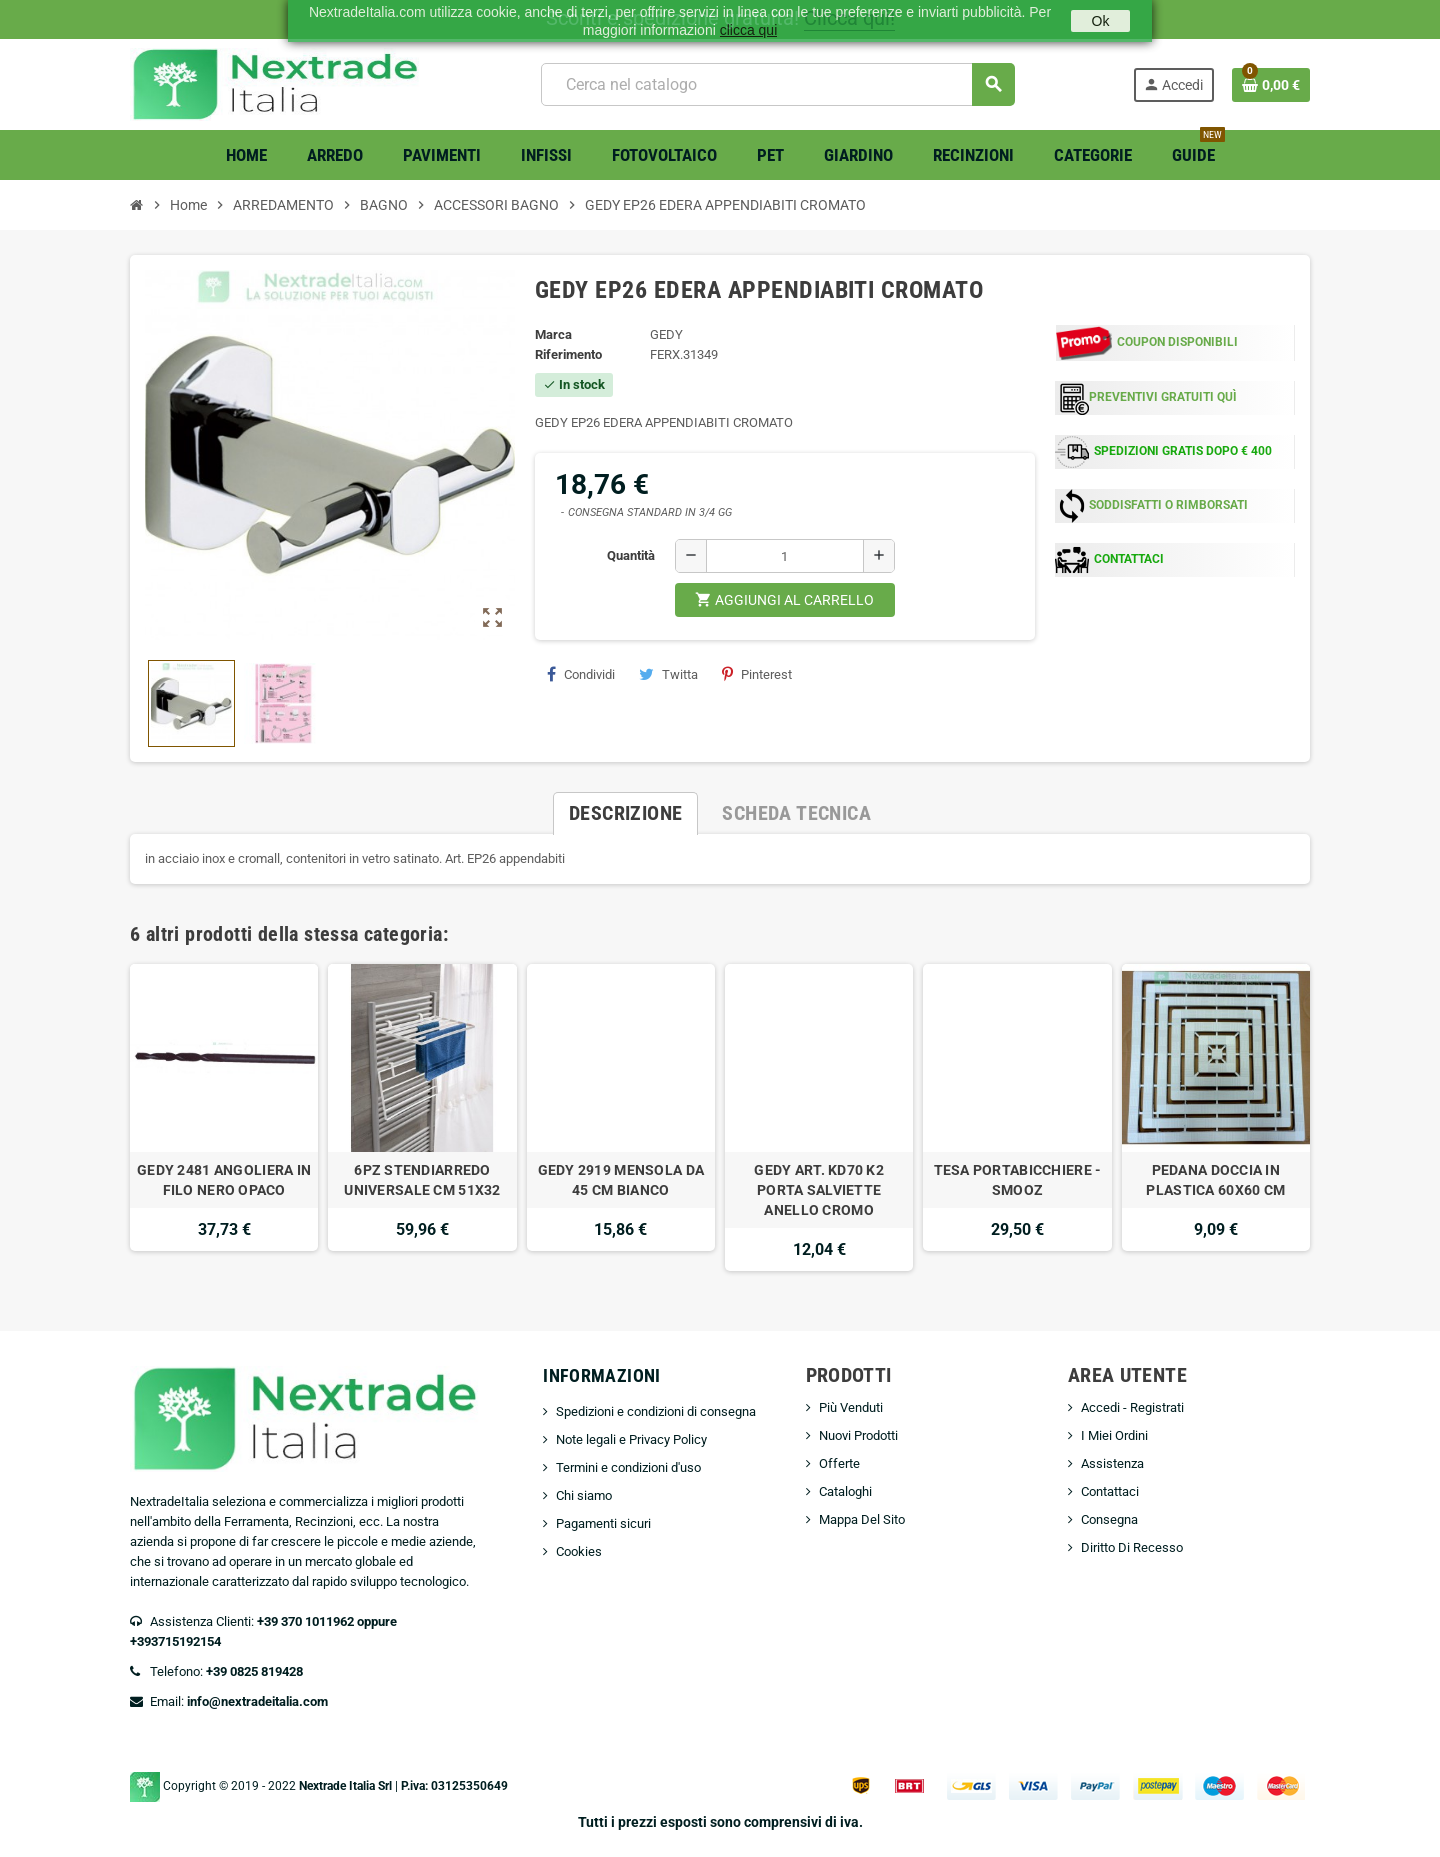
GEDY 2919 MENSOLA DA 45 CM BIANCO (621, 1180)
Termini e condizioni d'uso (628, 1467)
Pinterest (757, 674)
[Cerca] (777, 84)
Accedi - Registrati (1132, 1407)
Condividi (581, 674)
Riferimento (568, 354)
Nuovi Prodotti (858, 1435)
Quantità (631, 555)
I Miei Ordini (1114, 1435)
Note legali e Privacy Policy (631, 1439)
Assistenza (1112, 1463)
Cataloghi (845, 1491)
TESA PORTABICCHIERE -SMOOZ (1018, 1180)
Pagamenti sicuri (603, 1523)
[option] (224, 1117)
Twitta (668, 674)
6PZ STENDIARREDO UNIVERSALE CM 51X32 (422, 1180)
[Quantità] (785, 556)
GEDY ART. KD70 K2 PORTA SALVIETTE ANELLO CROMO (819, 1190)
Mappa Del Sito (862, 1519)
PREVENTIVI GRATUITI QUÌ (1163, 397)
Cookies (579, 1551)
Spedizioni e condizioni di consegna (656, 1411)
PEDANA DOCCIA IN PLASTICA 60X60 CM (1215, 1180)
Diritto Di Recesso (1132, 1547)
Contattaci (1110, 1491)
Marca (553, 334)
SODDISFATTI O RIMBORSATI (1168, 505)
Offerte (839, 1463)
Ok (1101, 21)
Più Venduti (851, 1407)
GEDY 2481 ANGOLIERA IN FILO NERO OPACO (224, 1180)
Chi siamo (584, 1495)
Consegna (1109, 1519)
